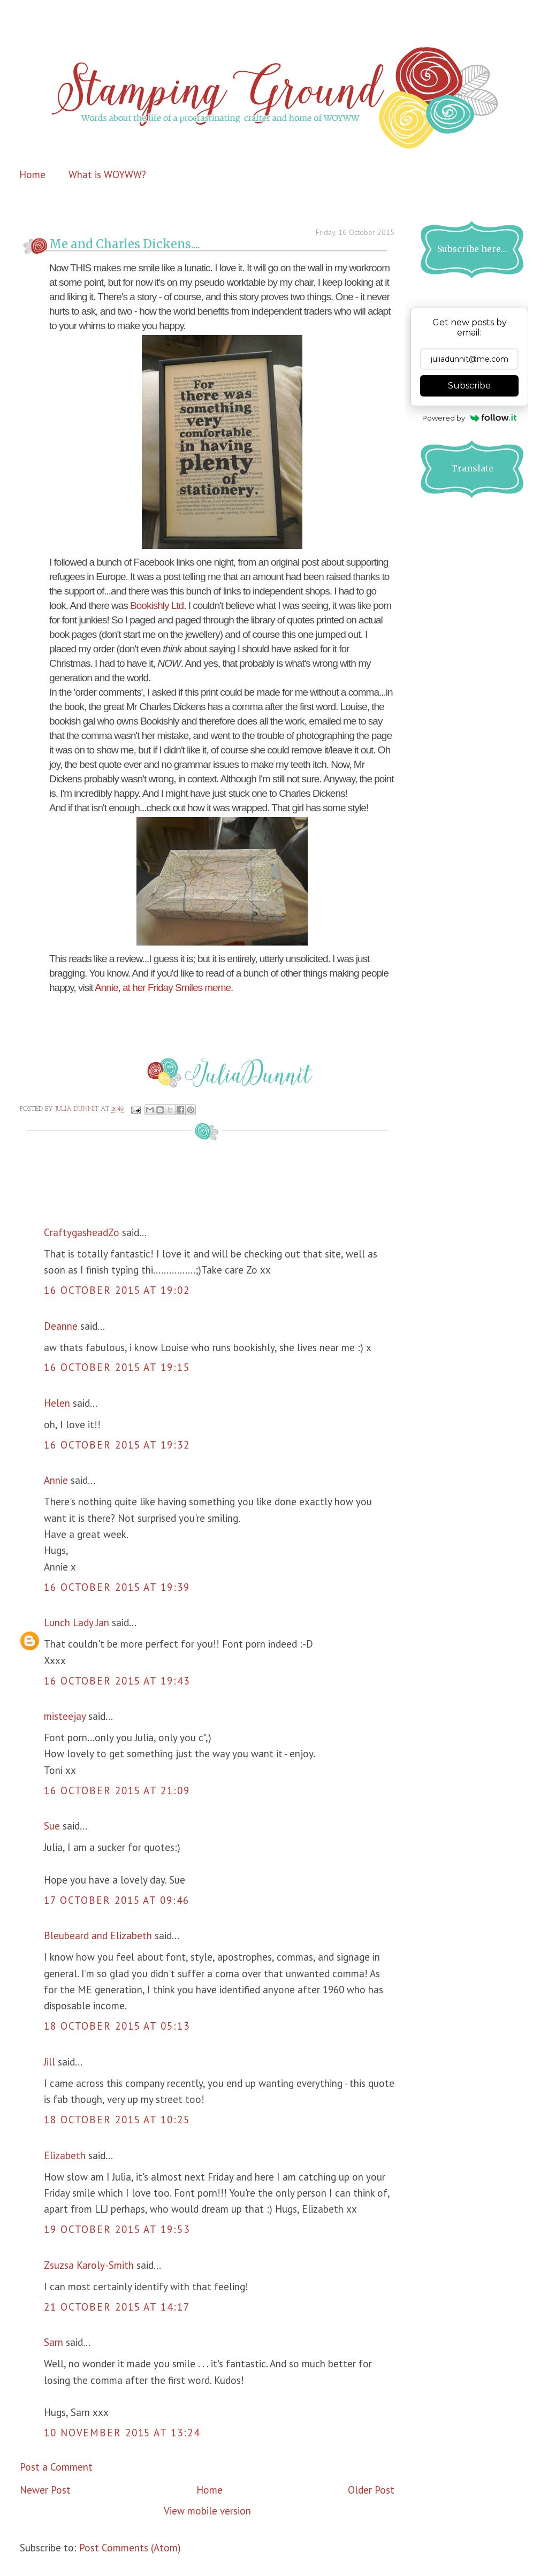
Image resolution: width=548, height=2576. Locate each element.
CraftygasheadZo (81, 1232)
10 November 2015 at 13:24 (122, 2432)
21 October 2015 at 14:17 (117, 2306)
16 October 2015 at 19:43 (117, 1680)
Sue (52, 1825)
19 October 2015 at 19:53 (117, 2229)
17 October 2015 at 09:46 (116, 1900)
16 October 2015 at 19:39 (117, 1587)
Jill (49, 2061)
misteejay (65, 1716)
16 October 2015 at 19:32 (117, 1444)
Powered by (469, 418)
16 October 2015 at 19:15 (117, 1367)
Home (32, 174)
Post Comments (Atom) (130, 2547)
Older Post (371, 2489)
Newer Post (45, 2489)
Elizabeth (65, 2155)
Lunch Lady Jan (76, 1622)
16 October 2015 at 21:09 (117, 1790)
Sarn (53, 2342)
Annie (56, 1480)
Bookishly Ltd (157, 605)
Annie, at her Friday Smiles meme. (164, 987)
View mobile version (207, 2510)
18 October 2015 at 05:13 (117, 2025)
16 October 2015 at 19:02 (117, 1290)
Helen (57, 1403)
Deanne (61, 1326)
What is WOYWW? (107, 174)
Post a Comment (56, 2466)
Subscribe (469, 385)
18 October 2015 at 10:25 (117, 2119)
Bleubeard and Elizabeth (98, 1935)
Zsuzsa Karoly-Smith (89, 2265)
